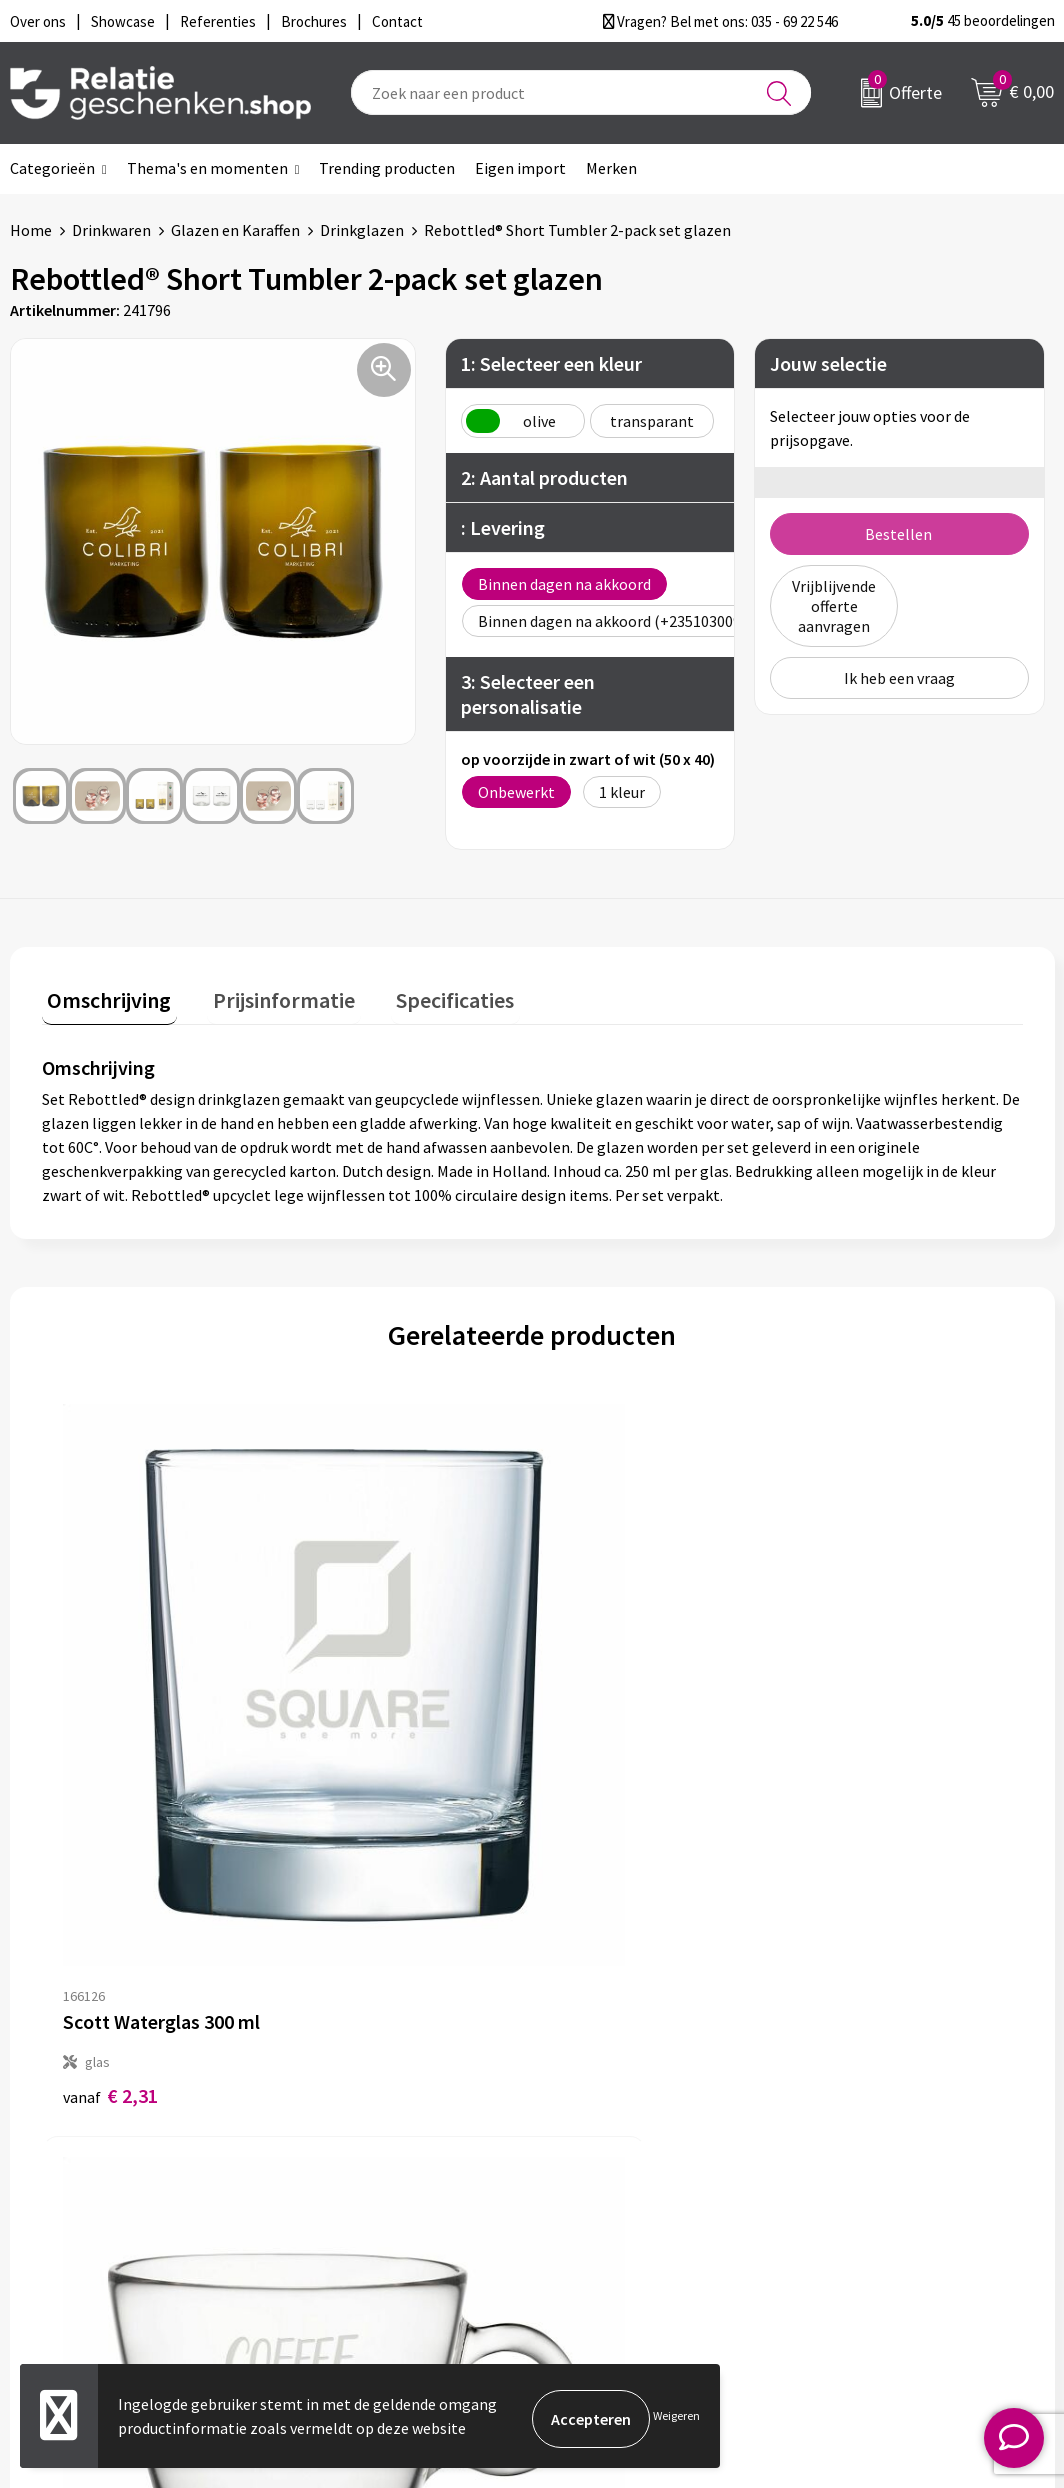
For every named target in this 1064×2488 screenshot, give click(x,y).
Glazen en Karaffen (235, 230)
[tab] (104, 998)
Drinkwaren (111, 230)
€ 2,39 (355, 1730)
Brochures (597, 2180)
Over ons (336, 2116)
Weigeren (676, 2418)
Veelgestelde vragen (375, 2180)
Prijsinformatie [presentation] (267, 994)
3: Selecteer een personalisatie (528, 694)
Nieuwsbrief (347, 2148)
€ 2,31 (110, 1730)
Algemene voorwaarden (899, 2116)
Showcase (595, 2148)
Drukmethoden (358, 2212)
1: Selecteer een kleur (551, 363)
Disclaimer (854, 2180)
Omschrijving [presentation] (104, 994)
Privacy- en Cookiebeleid (901, 2148)
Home (31, 230)
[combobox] (581, 92)
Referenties (602, 2212)
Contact (590, 2116)
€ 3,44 (845, 1730)
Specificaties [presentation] (427, 994)
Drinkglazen (362, 230)
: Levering (503, 527)
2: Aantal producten (544, 477)
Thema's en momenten (207, 168)
